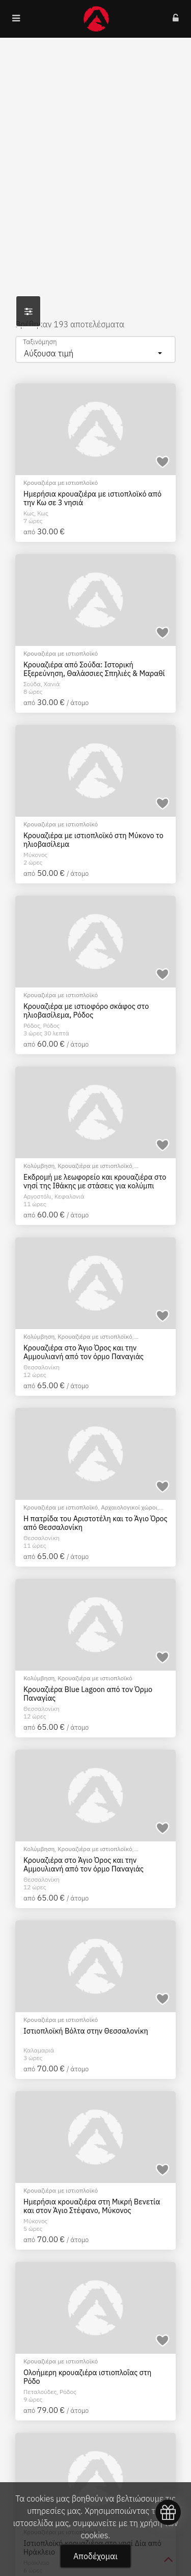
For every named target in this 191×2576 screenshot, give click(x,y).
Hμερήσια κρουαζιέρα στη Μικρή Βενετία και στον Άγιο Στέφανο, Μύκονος (91, 2206)
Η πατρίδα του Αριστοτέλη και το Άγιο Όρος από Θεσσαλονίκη (95, 1523)
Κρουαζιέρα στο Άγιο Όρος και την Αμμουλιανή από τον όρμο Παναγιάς (83, 1352)
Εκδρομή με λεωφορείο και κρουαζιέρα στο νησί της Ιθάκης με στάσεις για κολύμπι (94, 1181)
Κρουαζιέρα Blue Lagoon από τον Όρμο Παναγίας (87, 1694)
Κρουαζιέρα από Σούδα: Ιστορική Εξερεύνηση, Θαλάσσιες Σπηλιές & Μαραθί (94, 669)
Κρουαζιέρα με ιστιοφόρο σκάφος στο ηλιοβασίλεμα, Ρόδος (86, 1011)
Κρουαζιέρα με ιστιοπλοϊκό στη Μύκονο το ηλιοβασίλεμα (93, 840)
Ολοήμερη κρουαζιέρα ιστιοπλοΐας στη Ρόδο (87, 2377)
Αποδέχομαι (95, 2556)
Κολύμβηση (38, 1165)
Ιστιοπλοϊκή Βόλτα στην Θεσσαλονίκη (85, 2031)
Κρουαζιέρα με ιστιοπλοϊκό (60, 482)
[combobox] (95, 349)
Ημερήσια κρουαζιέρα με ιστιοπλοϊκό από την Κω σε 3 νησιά (92, 498)
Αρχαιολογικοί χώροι (129, 1507)
